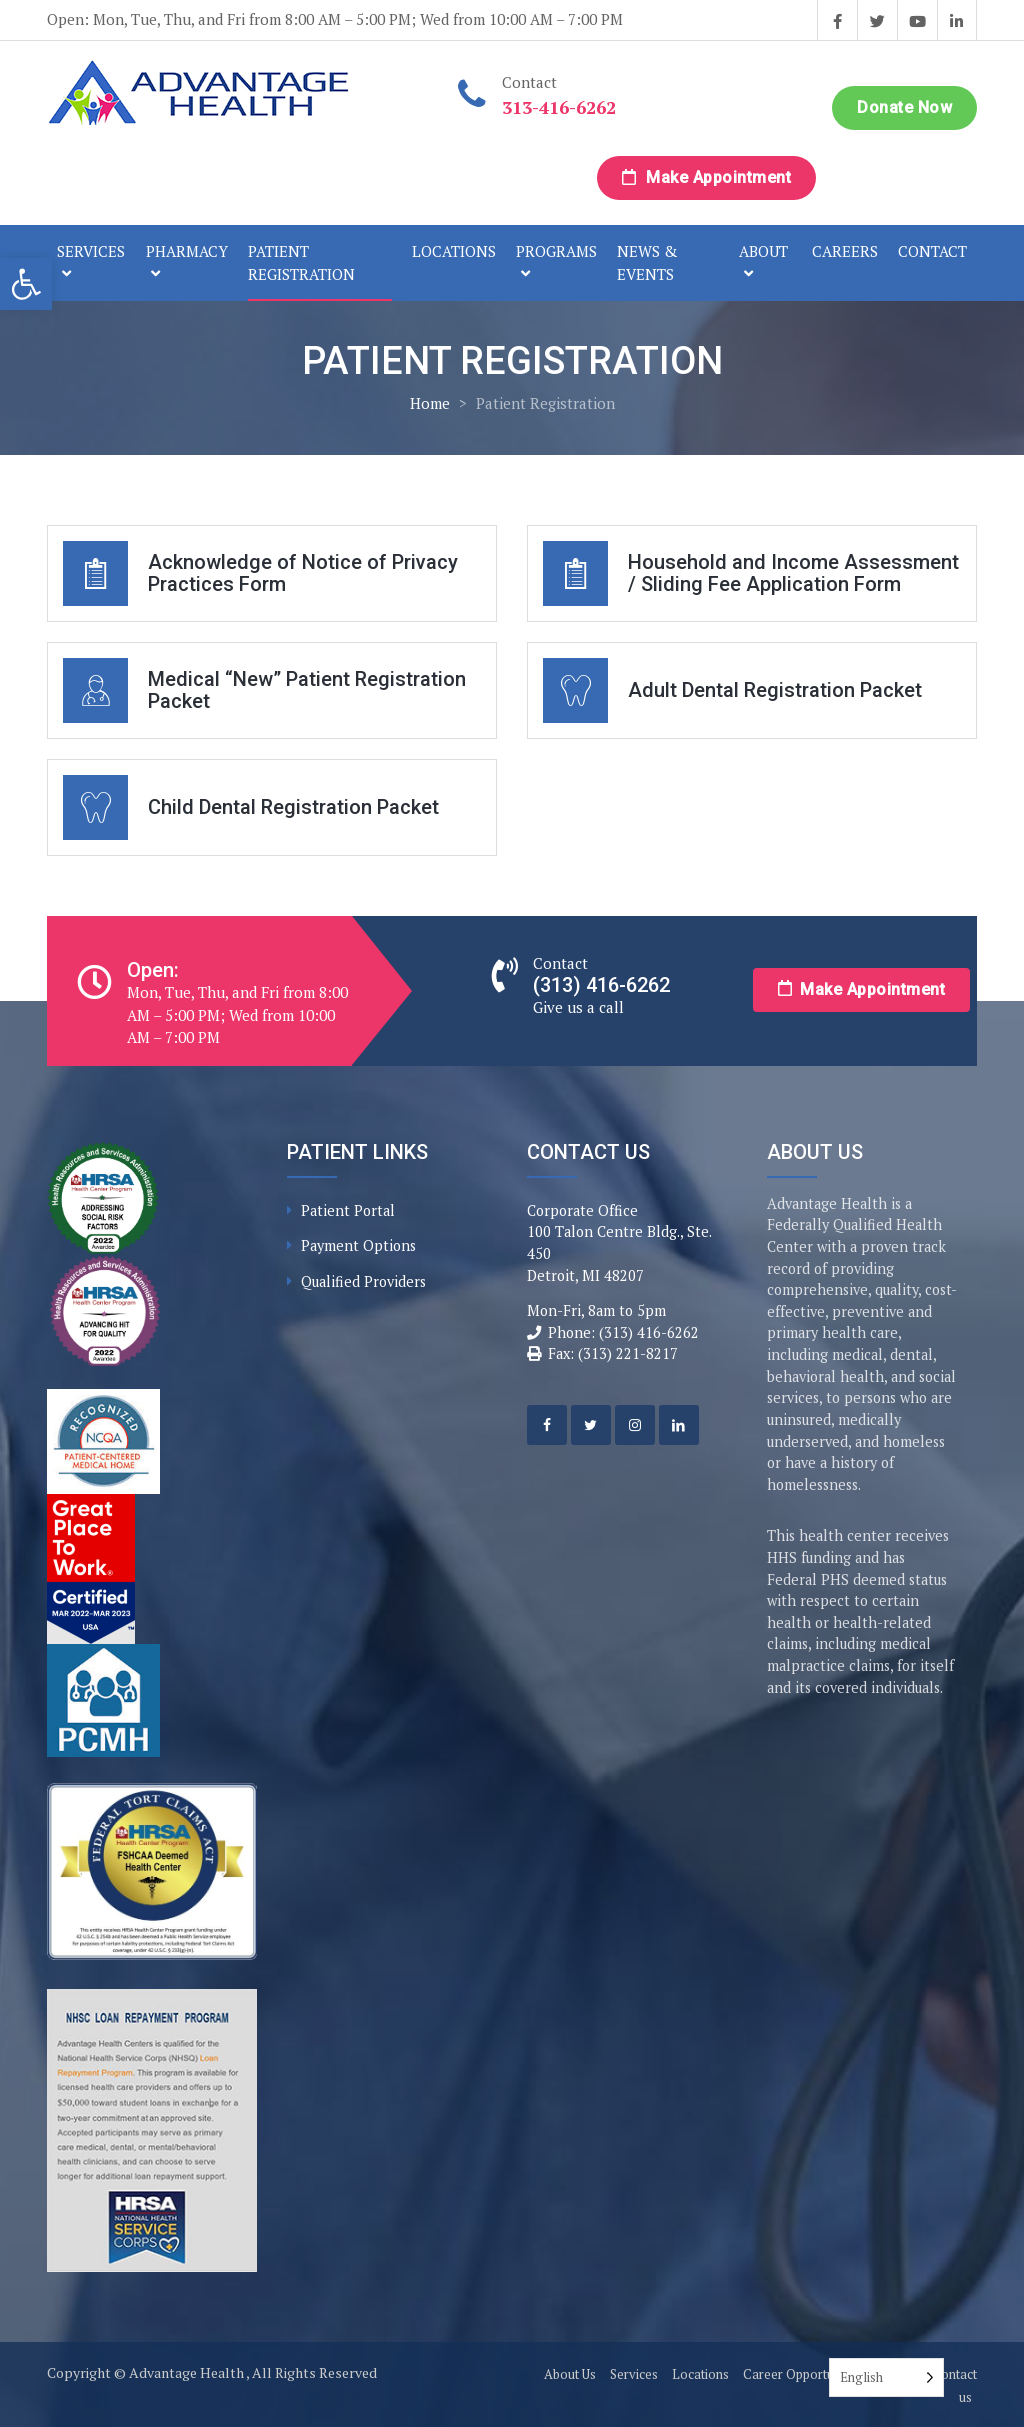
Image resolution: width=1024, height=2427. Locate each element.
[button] (26, 284)
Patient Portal (348, 1210)
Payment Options (358, 1245)
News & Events (647, 262)
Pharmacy (187, 251)
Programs (556, 251)
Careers (845, 251)
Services (91, 251)
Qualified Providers (363, 1281)
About (763, 251)
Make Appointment (706, 177)
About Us (570, 2374)
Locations (454, 251)
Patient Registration (301, 262)
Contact (932, 251)
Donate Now (904, 107)
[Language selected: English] (886, 2377)
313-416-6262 (559, 107)
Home (430, 403)
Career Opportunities (803, 2374)
